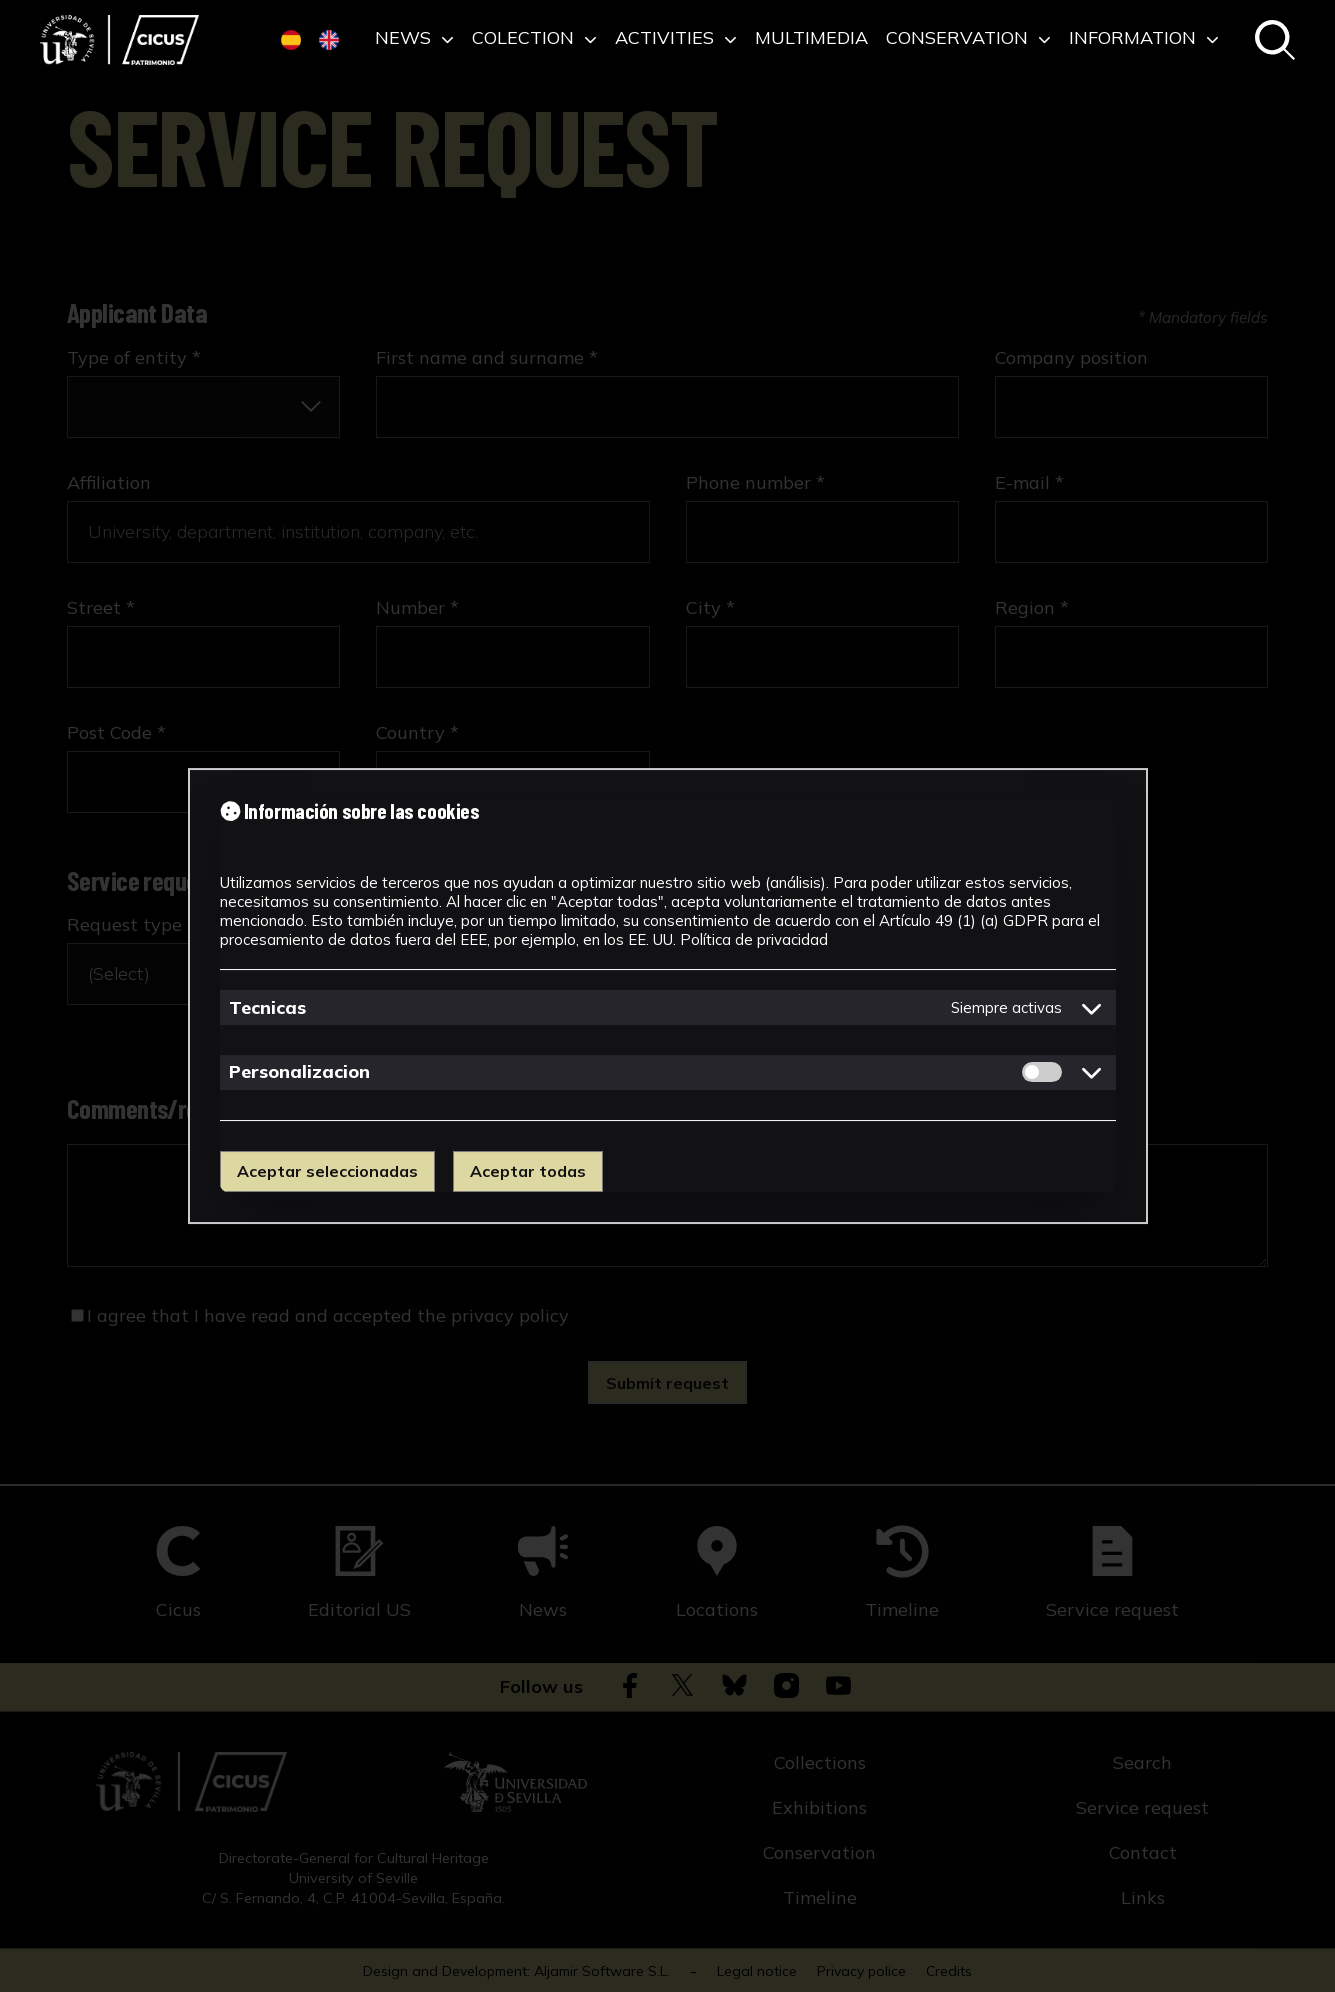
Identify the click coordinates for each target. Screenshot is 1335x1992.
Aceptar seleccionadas (327, 1171)
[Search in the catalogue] (1275, 41)
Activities (676, 39)
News (414, 39)
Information (1144, 39)
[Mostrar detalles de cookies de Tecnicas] (1092, 1008)
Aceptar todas (528, 1171)
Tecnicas (267, 1007)
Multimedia (811, 39)
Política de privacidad (754, 939)
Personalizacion (299, 1071)
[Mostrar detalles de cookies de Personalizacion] (1092, 1072)
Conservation (968, 39)
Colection (534, 39)
